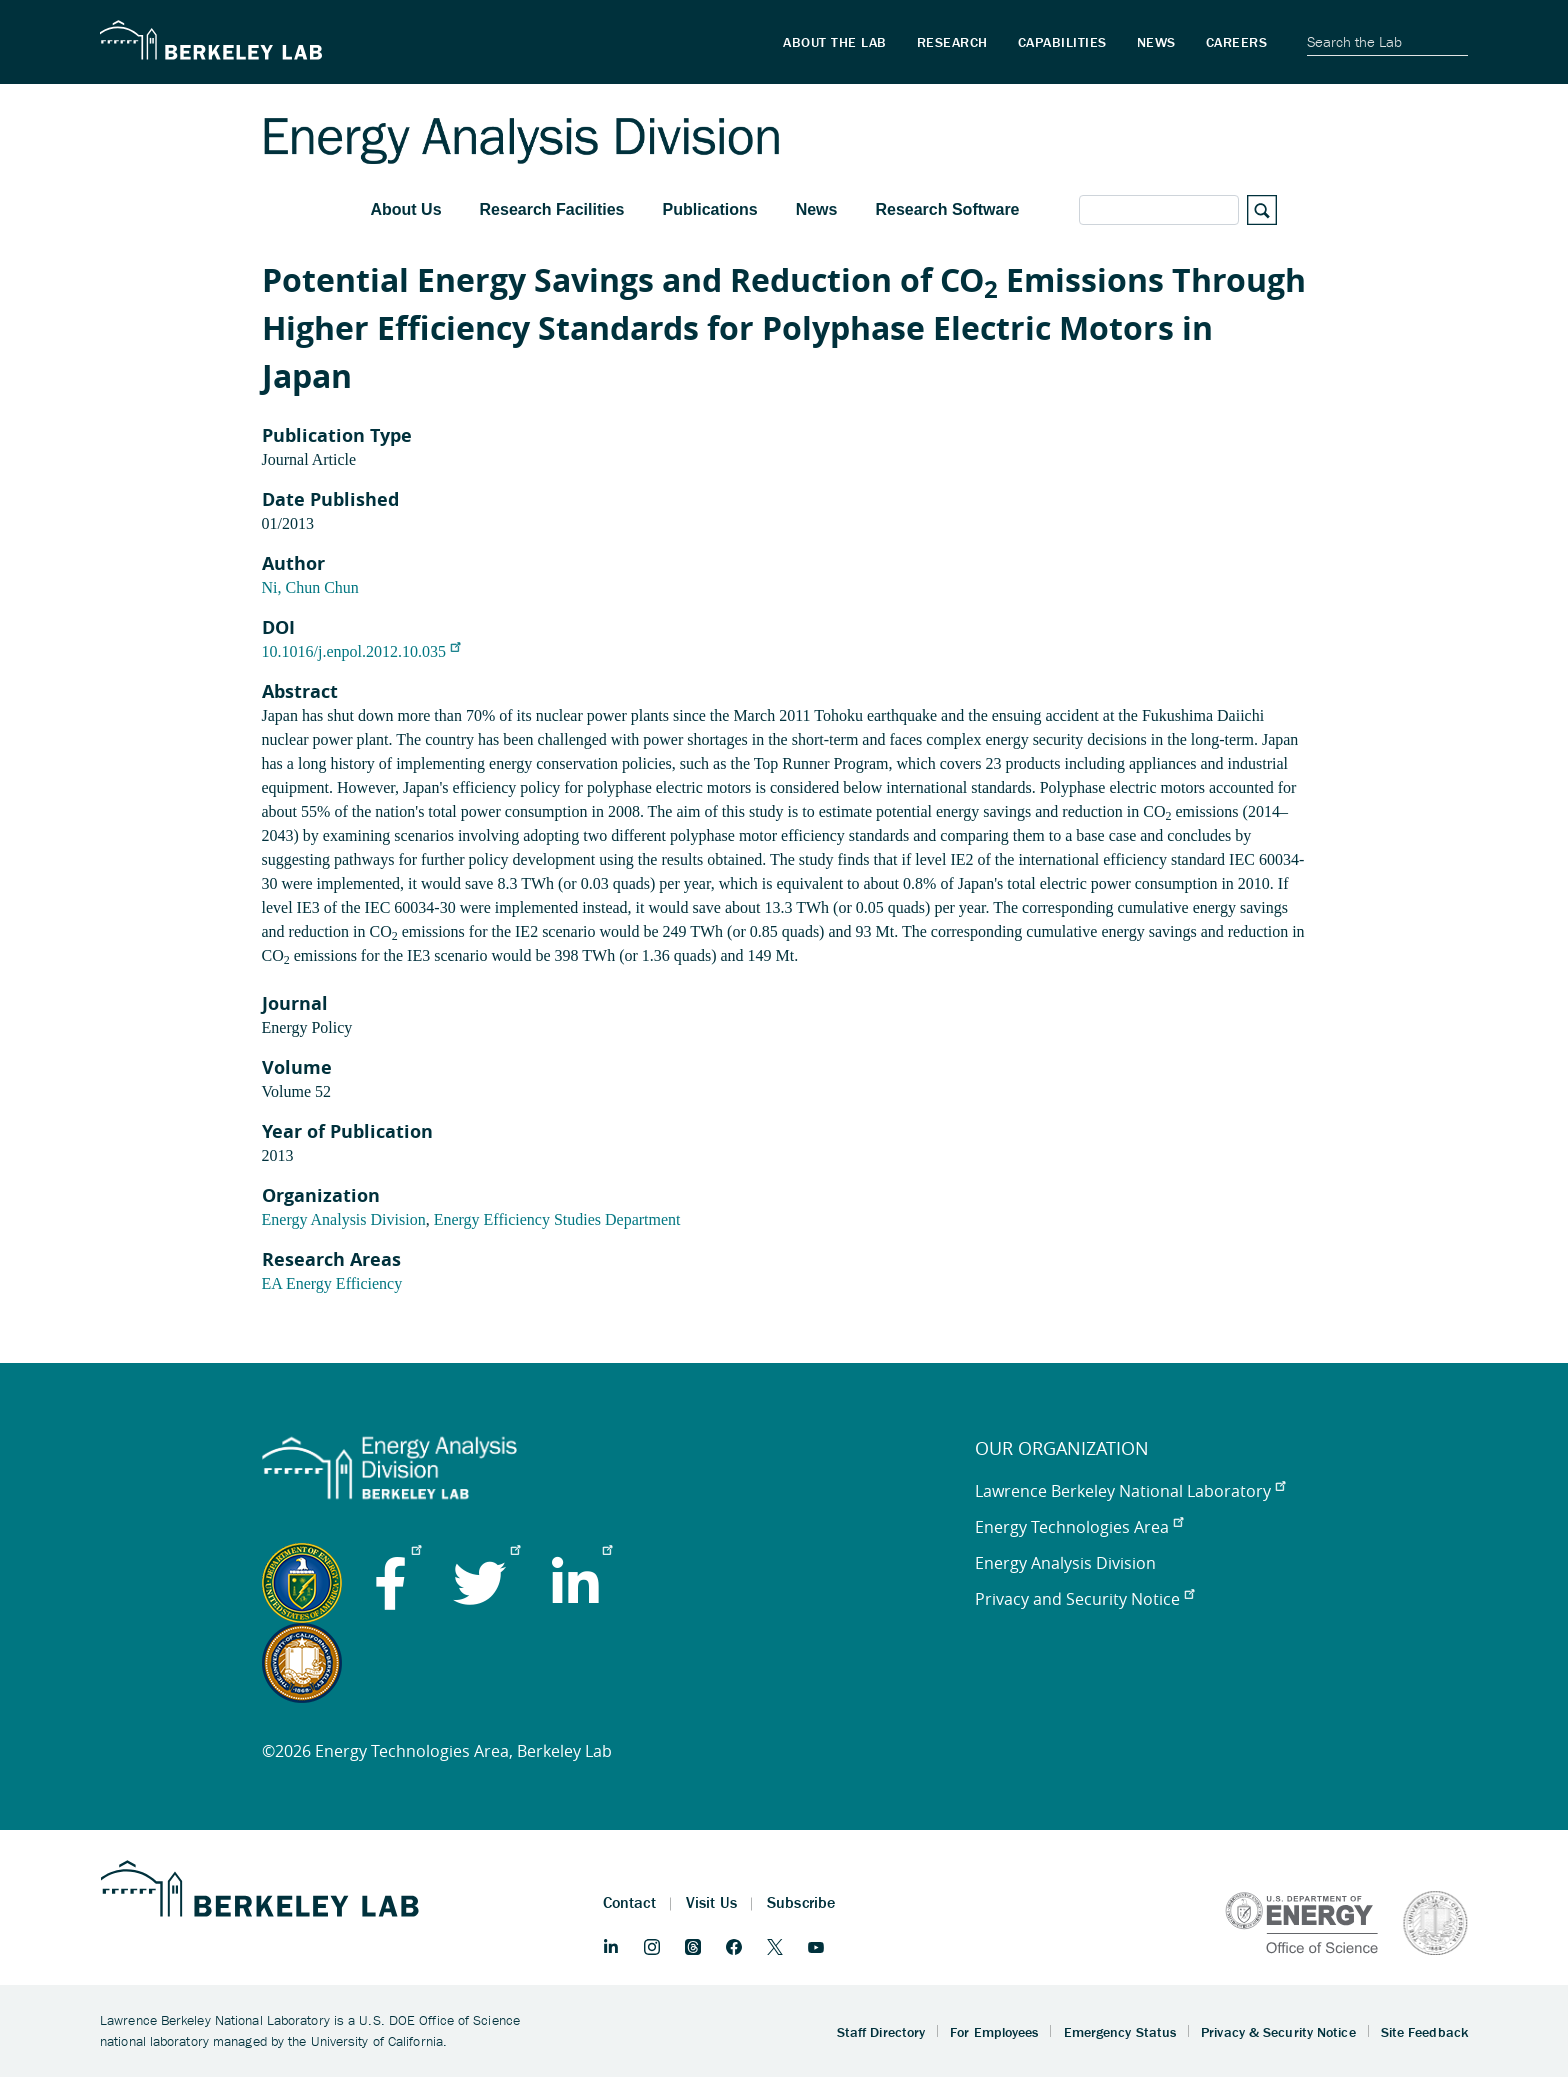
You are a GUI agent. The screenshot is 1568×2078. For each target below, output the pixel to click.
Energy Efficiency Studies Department (557, 1219)
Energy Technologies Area (1079, 1527)
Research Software (947, 209)
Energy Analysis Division (344, 1219)
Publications (710, 209)
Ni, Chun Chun (310, 587)
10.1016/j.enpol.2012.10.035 (361, 651)
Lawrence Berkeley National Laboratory (1130, 1491)
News (817, 209)
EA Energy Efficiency (332, 1283)
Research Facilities (552, 209)
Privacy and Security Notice (1084, 1599)
